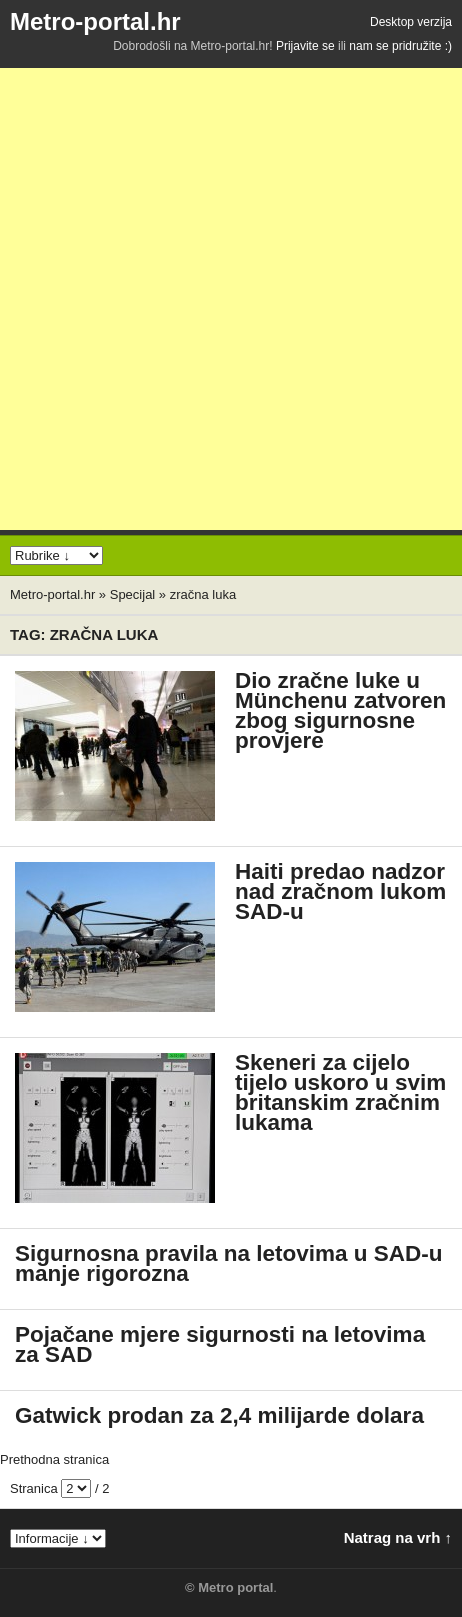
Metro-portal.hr (95, 21)
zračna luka (203, 594)
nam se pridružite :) (400, 46)
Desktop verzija (411, 22)
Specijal (133, 594)
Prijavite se (305, 46)
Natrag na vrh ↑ (398, 1537)
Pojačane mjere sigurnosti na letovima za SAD (220, 1344)
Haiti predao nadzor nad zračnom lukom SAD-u (340, 891)
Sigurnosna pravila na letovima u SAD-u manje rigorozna (229, 1263)
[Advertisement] (231, 299)
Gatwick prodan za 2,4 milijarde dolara (219, 1415)
